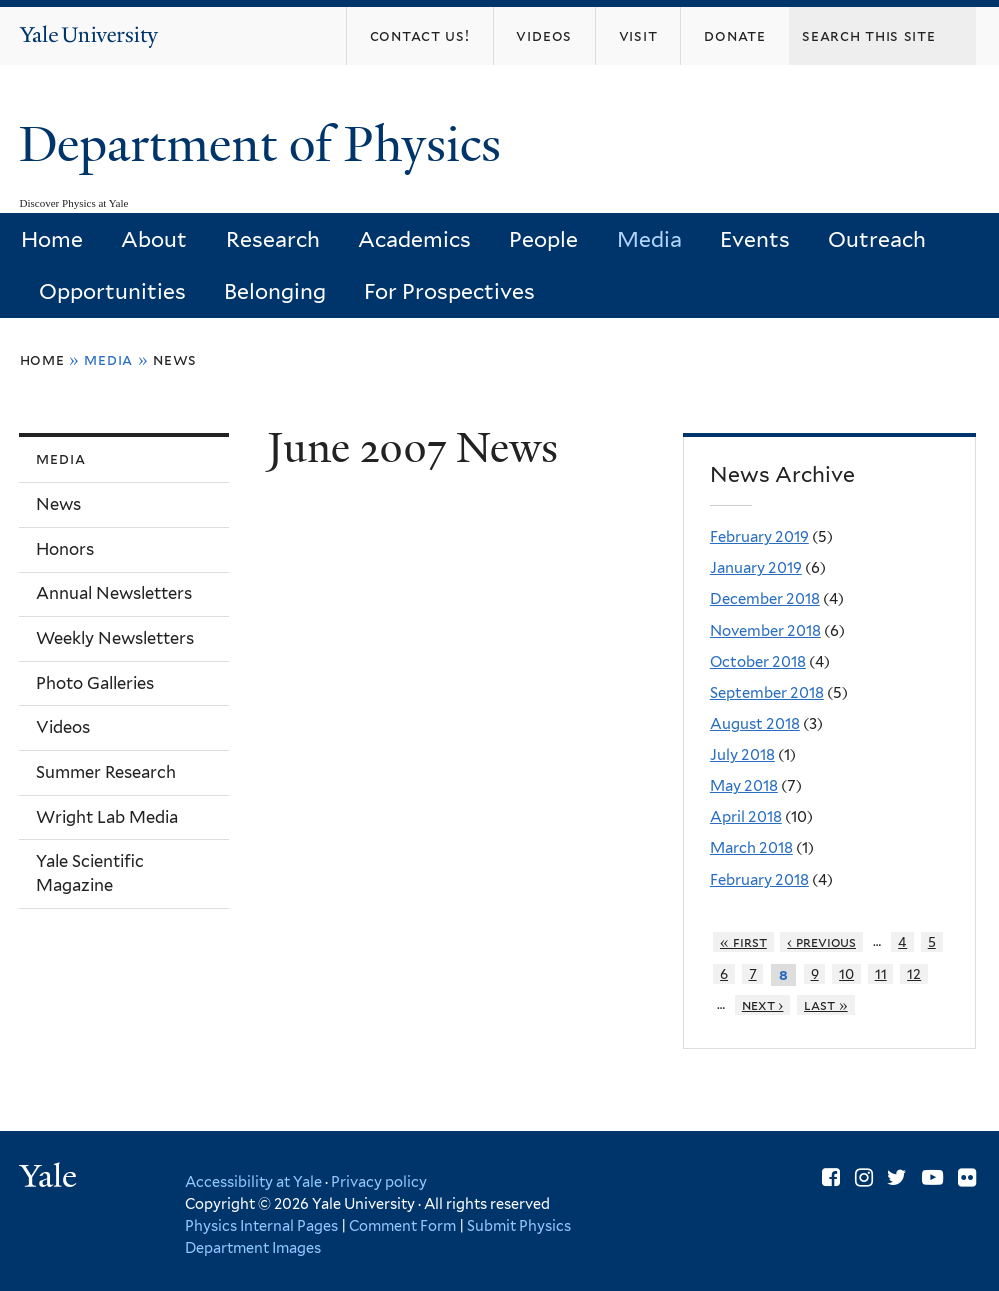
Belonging (275, 291)
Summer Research (106, 772)
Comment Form (402, 1225)
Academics (414, 239)
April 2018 (746, 817)
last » (826, 1005)
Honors (65, 549)
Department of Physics (266, 144)
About (154, 239)
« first (743, 942)
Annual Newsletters (114, 593)
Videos (63, 727)
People (543, 239)
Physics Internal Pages (261, 1225)
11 (881, 974)
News (175, 359)
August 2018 (755, 724)
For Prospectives (449, 291)
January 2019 (756, 568)
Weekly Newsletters (115, 638)
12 (914, 974)
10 (846, 974)
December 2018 (765, 599)
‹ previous (821, 942)
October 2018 (758, 662)
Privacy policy (379, 1181)
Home (52, 239)
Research (273, 239)
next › (763, 1005)
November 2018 (765, 631)
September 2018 (767, 693)
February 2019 (759, 537)
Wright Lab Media (107, 817)
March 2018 (751, 848)
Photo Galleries (95, 683)
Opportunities (112, 291)
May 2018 (744, 786)
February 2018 (759, 880)
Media (649, 239)
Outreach (877, 239)
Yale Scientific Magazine (90, 873)
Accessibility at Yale (253, 1181)
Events (755, 239)
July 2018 (742, 755)
